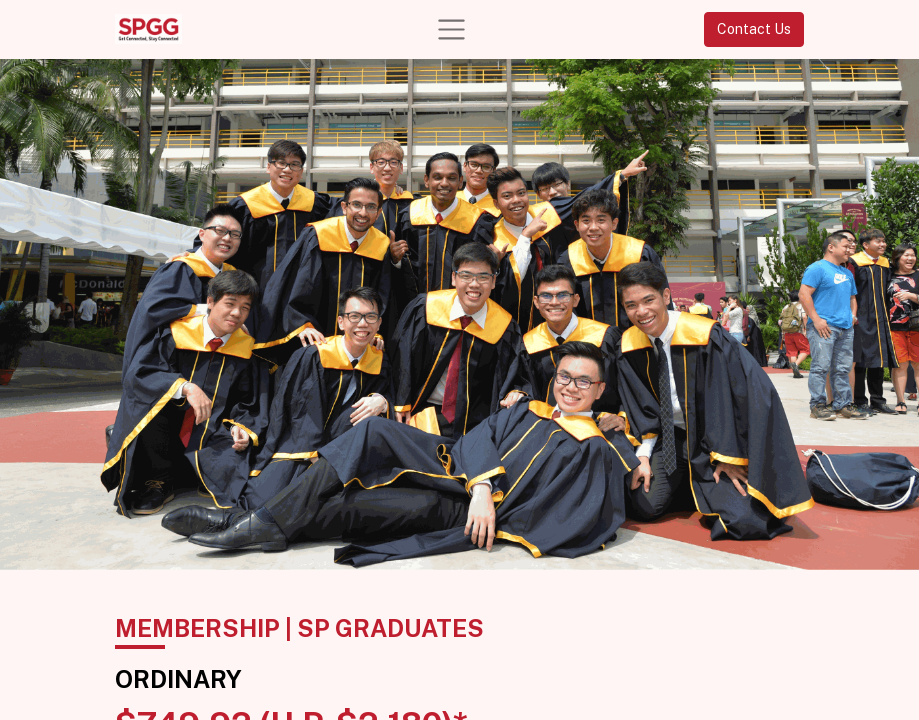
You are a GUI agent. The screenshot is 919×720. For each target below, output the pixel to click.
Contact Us (754, 29)
